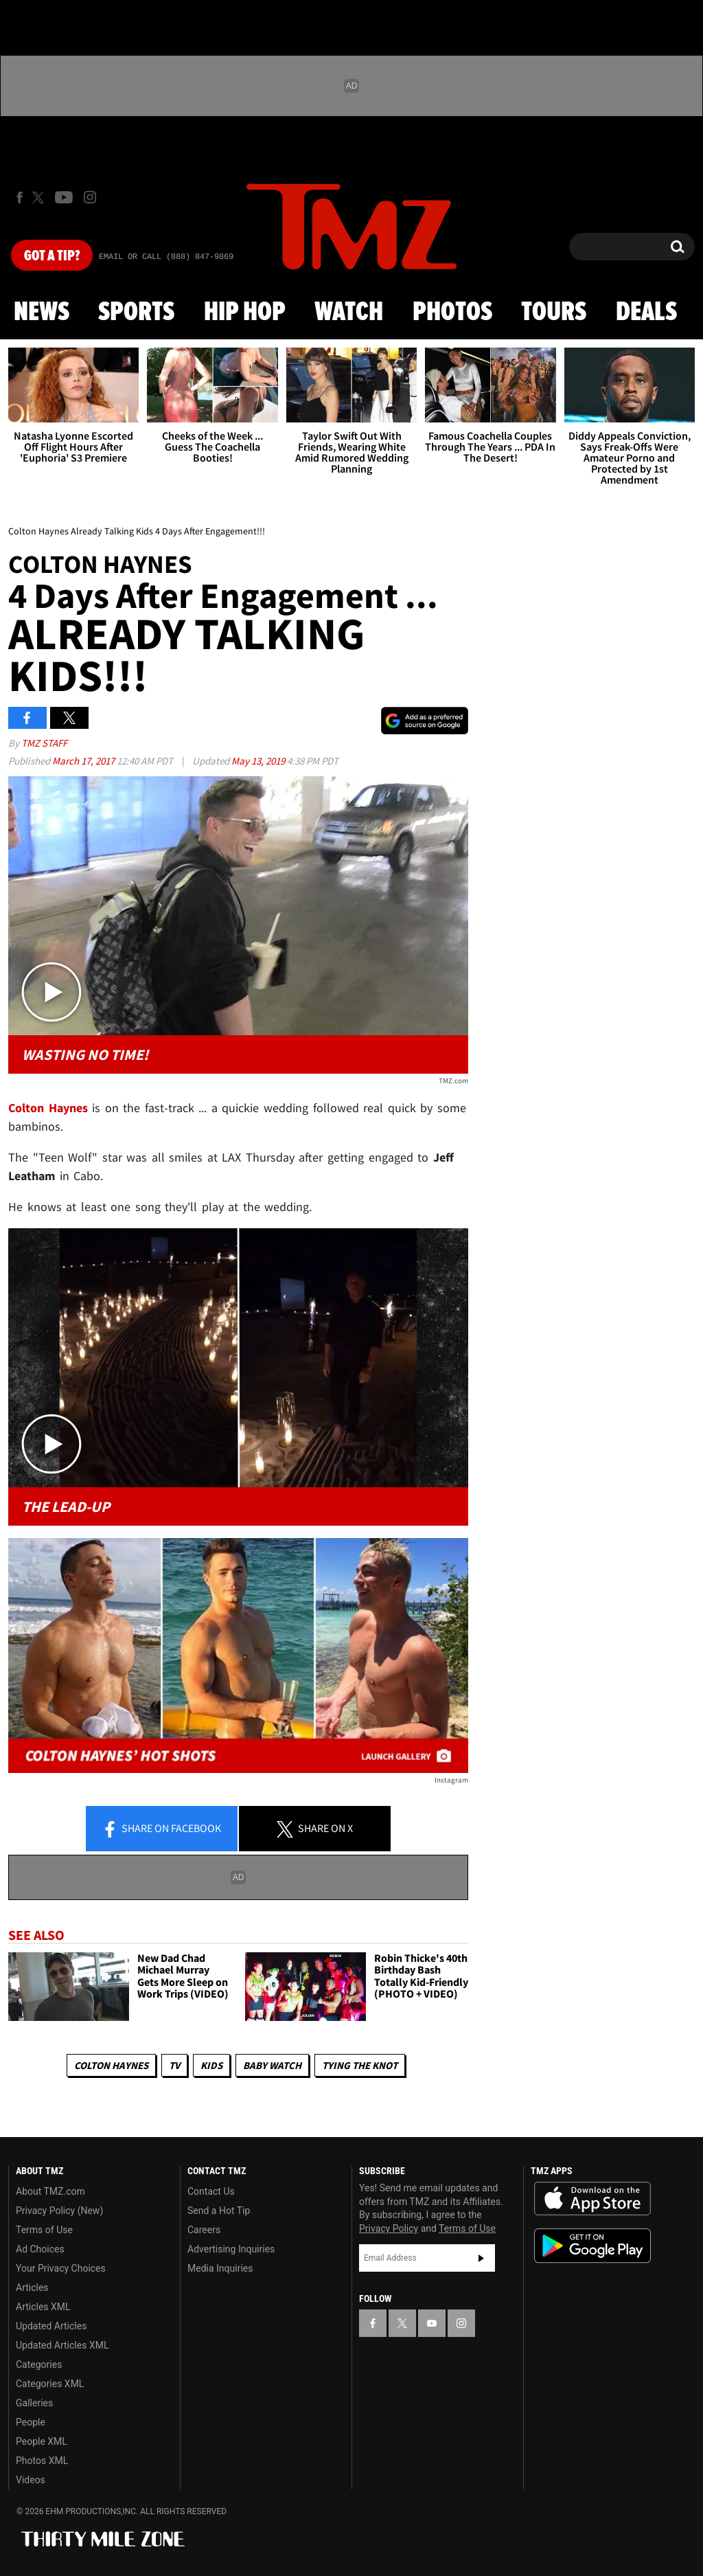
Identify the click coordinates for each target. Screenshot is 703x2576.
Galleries (34, 2402)
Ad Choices (40, 2249)
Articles (32, 2287)
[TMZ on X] (40, 197)
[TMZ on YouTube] (432, 2323)
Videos (30, 2479)
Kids (211, 2065)
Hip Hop (245, 312)
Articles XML (43, 2306)
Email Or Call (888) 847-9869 (166, 257)
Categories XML (50, 2383)
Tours (553, 312)
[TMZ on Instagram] (90, 197)
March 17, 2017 (84, 760)
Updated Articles (51, 2325)
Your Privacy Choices (61, 2268)
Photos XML (42, 2460)
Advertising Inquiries (231, 2249)
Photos (452, 312)
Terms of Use (44, 2229)
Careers (203, 2229)
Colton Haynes (111, 2065)
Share (161, 1829)
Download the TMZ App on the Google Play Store (592, 2245)
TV (174, 2065)
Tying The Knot (359, 2065)
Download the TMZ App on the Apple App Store (592, 2199)
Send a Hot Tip (218, 2210)
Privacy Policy (388, 2228)
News (41, 312)
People (30, 2422)
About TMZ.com (50, 2191)
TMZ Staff (44, 742)
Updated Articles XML (62, 2345)
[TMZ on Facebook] (19, 197)
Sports (136, 312)
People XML (41, 2441)
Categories (39, 2364)
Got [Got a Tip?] (52, 256)
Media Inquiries (220, 2268)
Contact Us (211, 2191)
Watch (348, 312)
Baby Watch (272, 2065)
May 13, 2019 (259, 760)
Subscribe (481, 2258)
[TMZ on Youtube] (63, 197)
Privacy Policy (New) (59, 2210)
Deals (646, 312)
